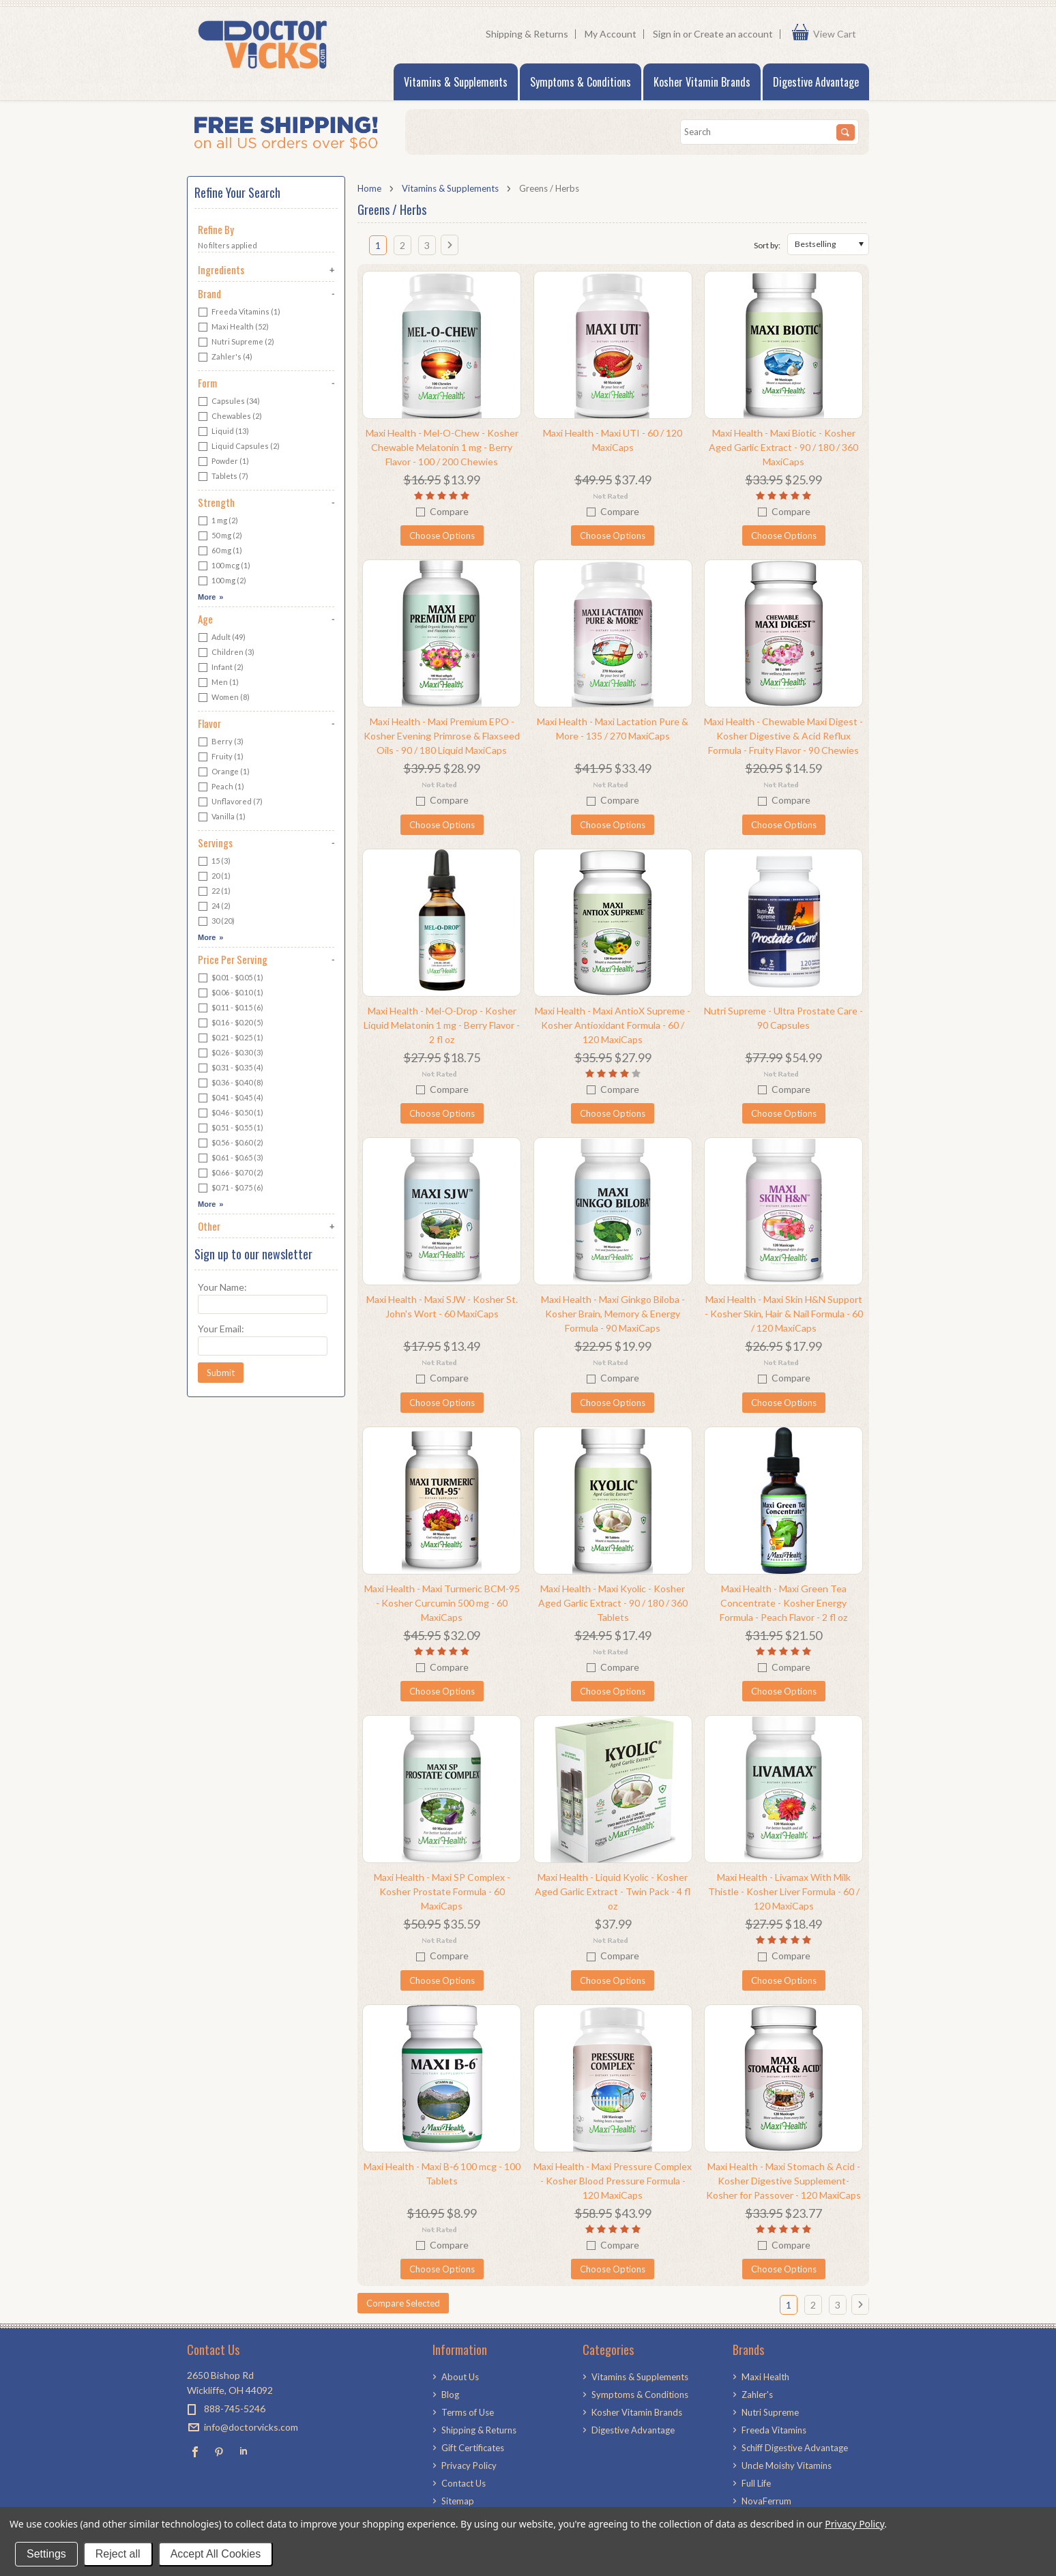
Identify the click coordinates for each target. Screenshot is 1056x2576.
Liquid (223, 432)
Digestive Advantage (816, 82)
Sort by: (767, 245)
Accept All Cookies (216, 2554)
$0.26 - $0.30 (230, 1053)
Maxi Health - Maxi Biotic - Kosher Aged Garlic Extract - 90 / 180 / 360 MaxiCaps (783, 447)
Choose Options (442, 535)
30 (216, 922)
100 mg (222, 581)
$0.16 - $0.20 (230, 1023)
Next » (453, 250)
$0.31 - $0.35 (230, 1068)
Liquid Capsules (239, 447)
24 (214, 907)
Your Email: (221, 1328)
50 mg (220, 536)
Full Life (756, 2483)
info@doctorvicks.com (251, 2427)
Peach (221, 787)
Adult (222, 638)
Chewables (230, 417)
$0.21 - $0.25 (230, 1038)
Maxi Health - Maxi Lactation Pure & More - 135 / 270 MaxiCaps (612, 729)
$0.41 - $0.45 (230, 1098)
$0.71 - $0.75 (230, 1188)
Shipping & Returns (527, 34)
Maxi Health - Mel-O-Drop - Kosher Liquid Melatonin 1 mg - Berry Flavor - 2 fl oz (442, 1025)
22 (214, 892)
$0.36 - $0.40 (230, 1083)
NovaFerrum (766, 2501)
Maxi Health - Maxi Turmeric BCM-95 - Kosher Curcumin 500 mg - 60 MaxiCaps (442, 1603)
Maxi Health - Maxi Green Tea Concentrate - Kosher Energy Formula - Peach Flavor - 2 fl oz (783, 1603)
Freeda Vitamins (239, 312)
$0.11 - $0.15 (230, 1008)
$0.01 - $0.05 (230, 978)
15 (214, 861)
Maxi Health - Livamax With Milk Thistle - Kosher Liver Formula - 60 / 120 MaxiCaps (784, 1891)
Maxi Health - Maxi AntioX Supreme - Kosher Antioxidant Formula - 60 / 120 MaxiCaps (612, 1025)
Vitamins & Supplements (456, 82)
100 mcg (224, 566)
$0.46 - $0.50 (230, 1113)
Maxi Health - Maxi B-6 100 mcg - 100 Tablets (442, 2173)
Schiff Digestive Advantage (795, 2447)
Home (369, 188)
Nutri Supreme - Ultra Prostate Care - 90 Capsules (783, 1018)
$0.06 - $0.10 (230, 993)
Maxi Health (233, 327)
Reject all (118, 2554)
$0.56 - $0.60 (230, 1143)
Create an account (733, 34)
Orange (224, 772)
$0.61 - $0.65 (230, 1158)
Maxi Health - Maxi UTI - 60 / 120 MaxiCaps (612, 440)
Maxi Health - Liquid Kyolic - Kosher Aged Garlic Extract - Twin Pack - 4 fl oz (612, 1891)
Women (224, 698)
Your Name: (222, 1287)
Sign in (667, 34)
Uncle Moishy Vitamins (787, 2465)
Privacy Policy (854, 2523)
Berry (221, 742)
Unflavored (230, 802)
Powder (223, 462)
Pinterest (219, 2451)
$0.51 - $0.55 (230, 1128)
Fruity (221, 757)
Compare (449, 511)
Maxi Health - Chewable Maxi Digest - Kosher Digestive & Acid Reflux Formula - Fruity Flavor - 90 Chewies (783, 736)
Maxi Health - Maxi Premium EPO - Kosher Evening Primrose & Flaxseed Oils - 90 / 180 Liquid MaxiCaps (442, 736)
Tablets (223, 477)
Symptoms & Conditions (580, 82)
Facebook (195, 2451)
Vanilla (222, 817)
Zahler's (225, 357)
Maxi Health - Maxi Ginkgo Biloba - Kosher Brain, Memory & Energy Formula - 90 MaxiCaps (613, 1313)
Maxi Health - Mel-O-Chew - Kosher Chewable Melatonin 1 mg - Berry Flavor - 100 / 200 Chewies (442, 447)
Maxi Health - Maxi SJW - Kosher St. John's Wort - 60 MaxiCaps (442, 1306)
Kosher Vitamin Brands (702, 82)
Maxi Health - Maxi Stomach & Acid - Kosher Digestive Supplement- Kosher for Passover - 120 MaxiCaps (783, 2181)
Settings (46, 2554)
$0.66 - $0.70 (230, 1173)
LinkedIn (243, 2451)
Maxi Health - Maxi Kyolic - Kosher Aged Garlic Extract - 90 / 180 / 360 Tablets (613, 1603)
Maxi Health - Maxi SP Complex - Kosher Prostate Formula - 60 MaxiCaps (442, 1891)
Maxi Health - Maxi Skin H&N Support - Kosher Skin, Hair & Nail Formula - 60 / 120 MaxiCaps (784, 1313)
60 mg (220, 551)
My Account (610, 34)
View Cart (837, 34)
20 (214, 876)
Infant (221, 668)
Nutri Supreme (236, 342)
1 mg (218, 521)
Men (218, 683)
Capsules (229, 402)
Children (226, 653)
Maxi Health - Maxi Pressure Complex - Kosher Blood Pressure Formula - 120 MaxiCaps (612, 2181)
